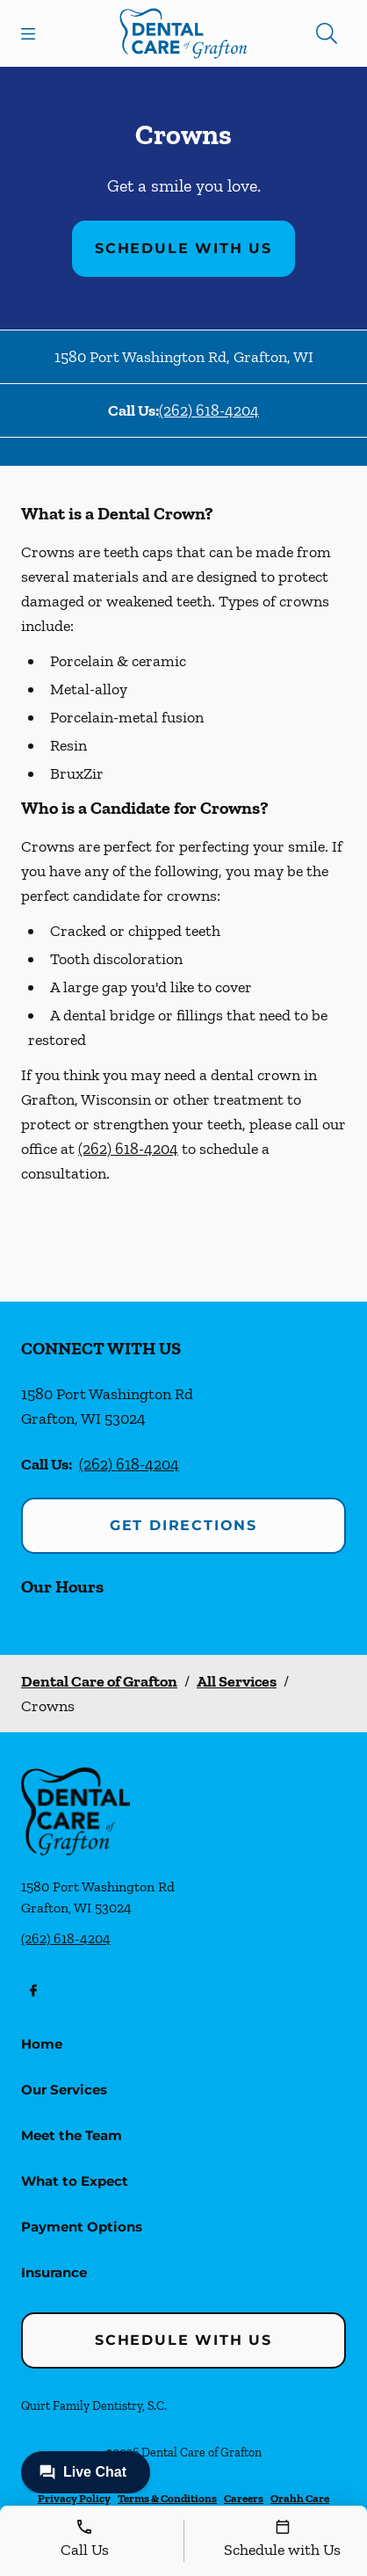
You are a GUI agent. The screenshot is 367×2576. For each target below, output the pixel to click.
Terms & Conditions (167, 2498)
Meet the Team (71, 2135)
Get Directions (183, 1525)
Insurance (54, 2272)
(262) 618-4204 (209, 410)
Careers (243, 2498)
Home (41, 2043)
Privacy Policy (74, 2498)
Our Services (64, 2089)
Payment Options (81, 2226)
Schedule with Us (183, 248)
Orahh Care (299, 2498)
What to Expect (74, 2181)
